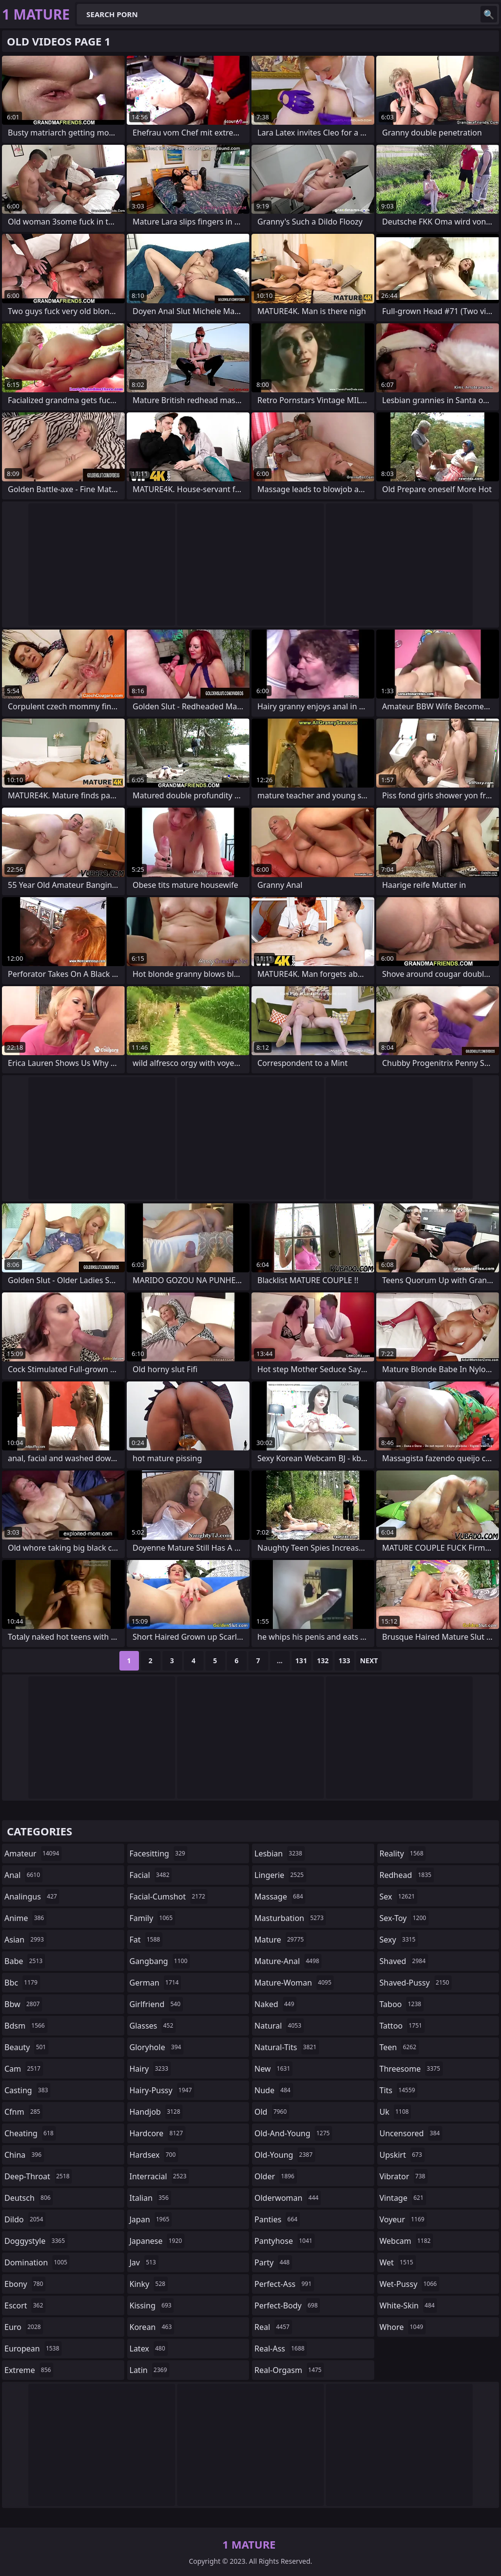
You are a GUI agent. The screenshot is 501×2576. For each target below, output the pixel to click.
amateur (33, 1853)
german (156, 1982)
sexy (399, 1939)
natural (279, 2025)
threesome (411, 2068)
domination (36, 2262)
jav (144, 2262)
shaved (404, 1961)
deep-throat (38, 2176)
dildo (25, 2219)
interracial (159, 2176)
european (33, 2348)
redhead (407, 1875)
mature (280, 1939)
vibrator (404, 2176)
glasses (153, 2025)
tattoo (402, 2025)
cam (23, 2068)
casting (27, 2090)
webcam (406, 2241)
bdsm (25, 2025)
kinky (149, 2284)
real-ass (280, 2348)
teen (399, 2047)
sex (398, 1896)
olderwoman (287, 2198)
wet (398, 2262)
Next (369, 1660)
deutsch (28, 2198)
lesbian (279, 1853)
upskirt (402, 2154)
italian (150, 2198)
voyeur (403, 2219)
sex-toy (404, 1918)
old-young (284, 2154)
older (275, 2176)
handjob (156, 2111)
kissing (152, 2305)
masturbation (290, 1918)
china (24, 2154)
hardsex (154, 2154)
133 (344, 1660)
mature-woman (294, 1982)
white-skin (408, 2305)
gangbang (160, 1961)
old (271, 2111)
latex (149, 2348)
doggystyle (36, 2241)
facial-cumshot (169, 1896)
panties (277, 2219)
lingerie (280, 1875)
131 (301, 1660)
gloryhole (157, 2047)
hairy (150, 2068)
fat (146, 1939)
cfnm (23, 2111)
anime (25, 1918)
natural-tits (286, 2047)
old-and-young (293, 2133)
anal (23, 1875)
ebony (25, 2284)
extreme (28, 2370)
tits (399, 2090)
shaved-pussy (416, 1982)
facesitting (159, 1853)
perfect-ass (284, 2284)
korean (152, 2327)
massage (279, 1896)
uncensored (411, 2133)
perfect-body (287, 2305)
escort (25, 2305)
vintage (403, 2198)
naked (275, 2004)
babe (24, 1961)
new (273, 2068)
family (152, 1918)
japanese (157, 2241)
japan (151, 2219)
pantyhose (284, 2241)
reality (403, 1853)
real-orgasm (289, 2370)
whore (403, 2327)
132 (323, 1660)
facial (151, 1875)
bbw (23, 2004)
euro (23, 2327)
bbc (22, 1982)
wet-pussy (409, 2284)
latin (150, 2370)
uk (395, 2111)
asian (25, 1939)
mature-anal (287, 1961)
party (273, 2262)
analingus (31, 1896)
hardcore (157, 2133)
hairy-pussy (162, 2090)
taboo (402, 2004)
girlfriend (156, 2004)
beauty (26, 2047)
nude (273, 2090)
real (273, 2327)
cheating (30, 2133)
